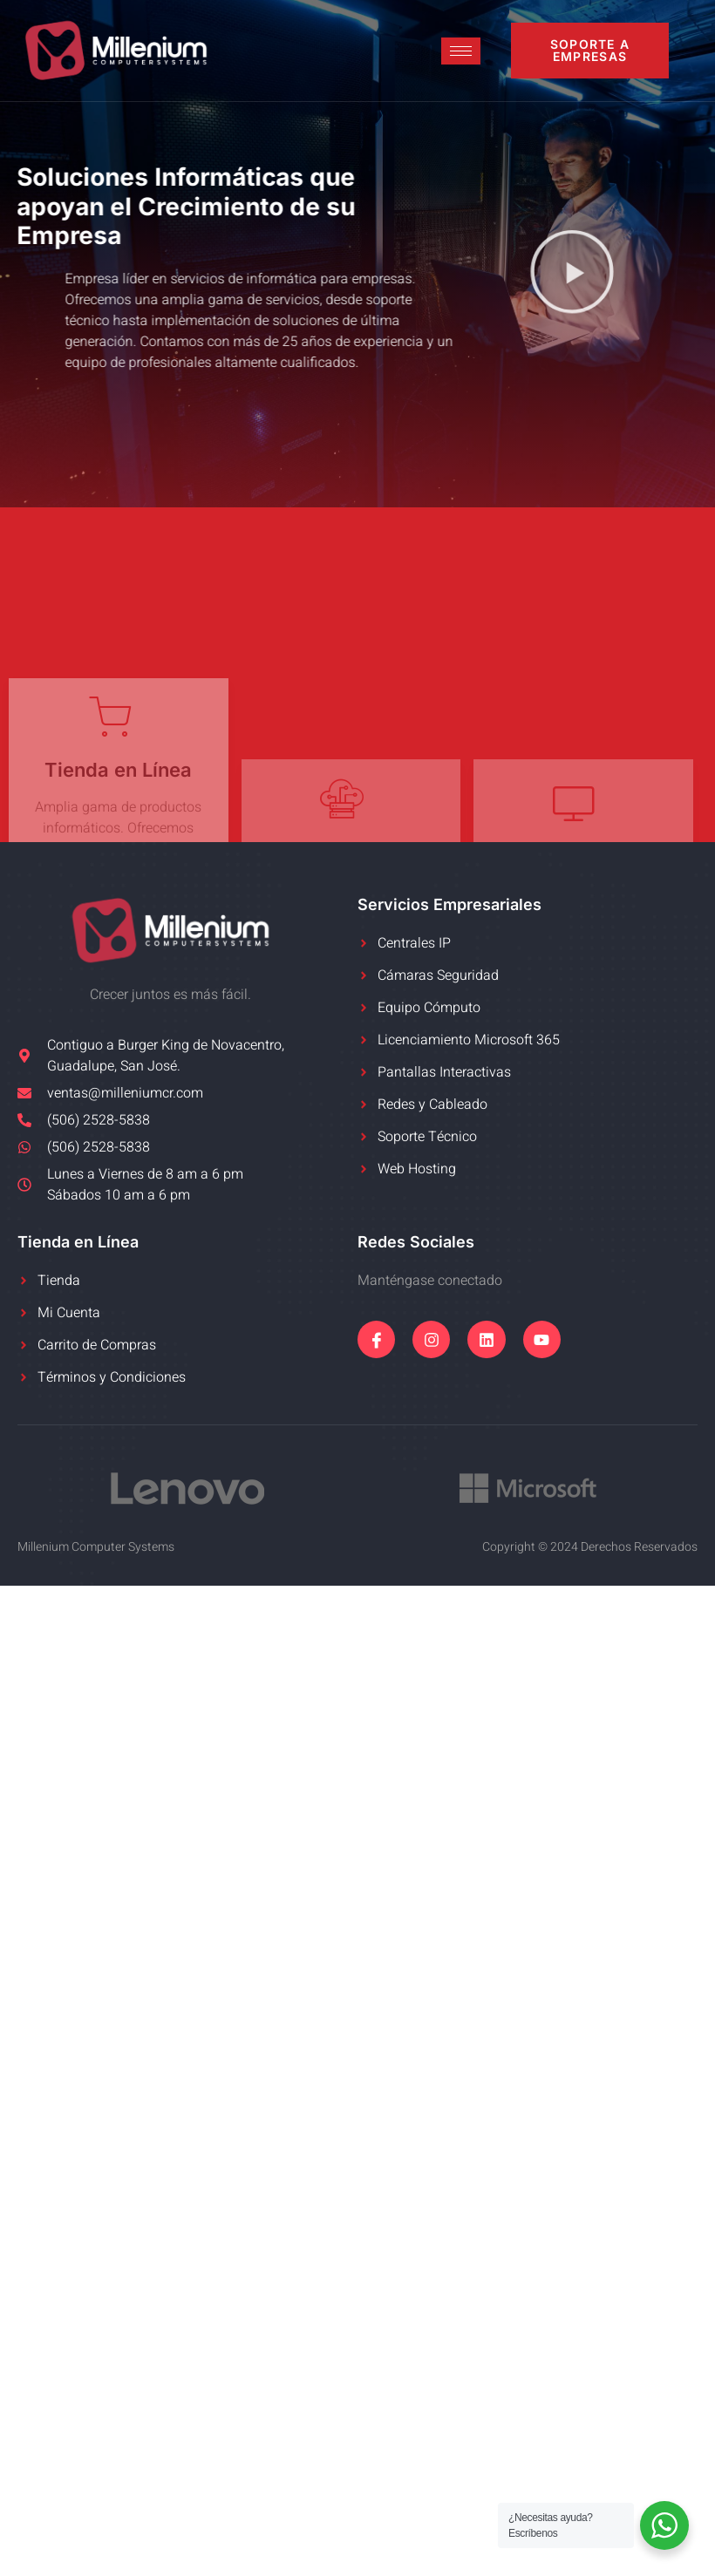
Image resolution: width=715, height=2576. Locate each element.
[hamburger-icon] (460, 51)
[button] (572, 274)
